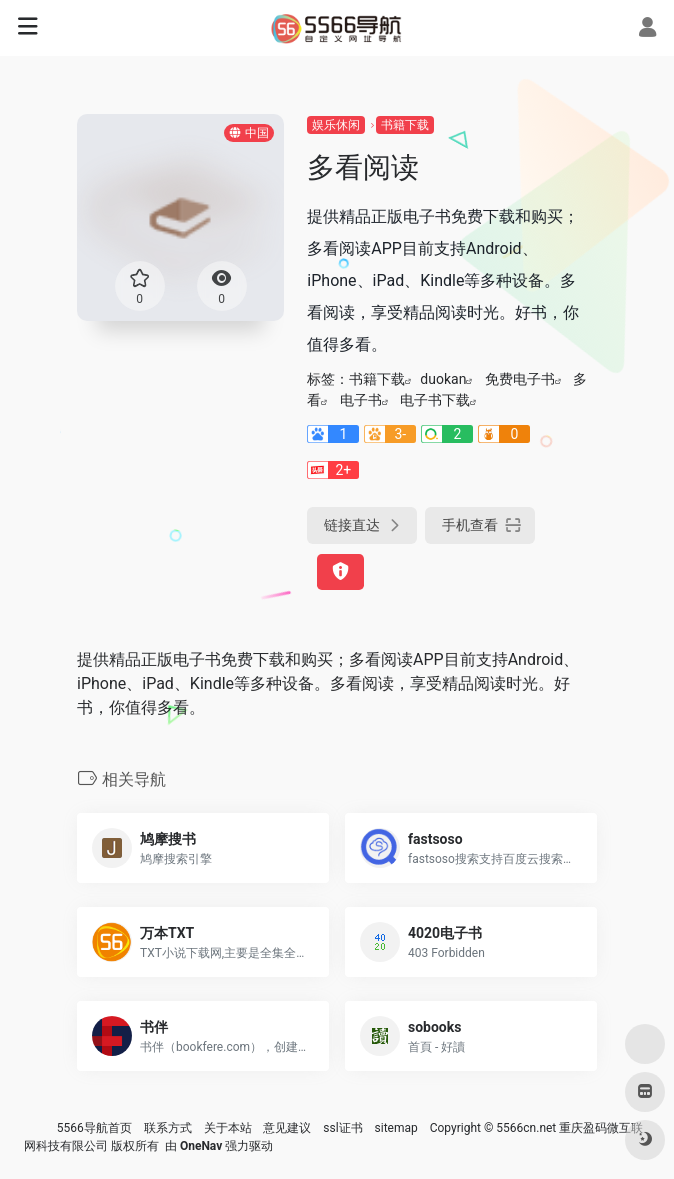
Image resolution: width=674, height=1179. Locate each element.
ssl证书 (342, 1128)
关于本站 (228, 1128)
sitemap (396, 1128)
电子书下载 (435, 400)
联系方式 (168, 1128)
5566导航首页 (94, 1128)
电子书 (361, 400)
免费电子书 (520, 379)
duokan (443, 379)
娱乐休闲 (336, 125)
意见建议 (287, 1128)
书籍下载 (405, 125)
